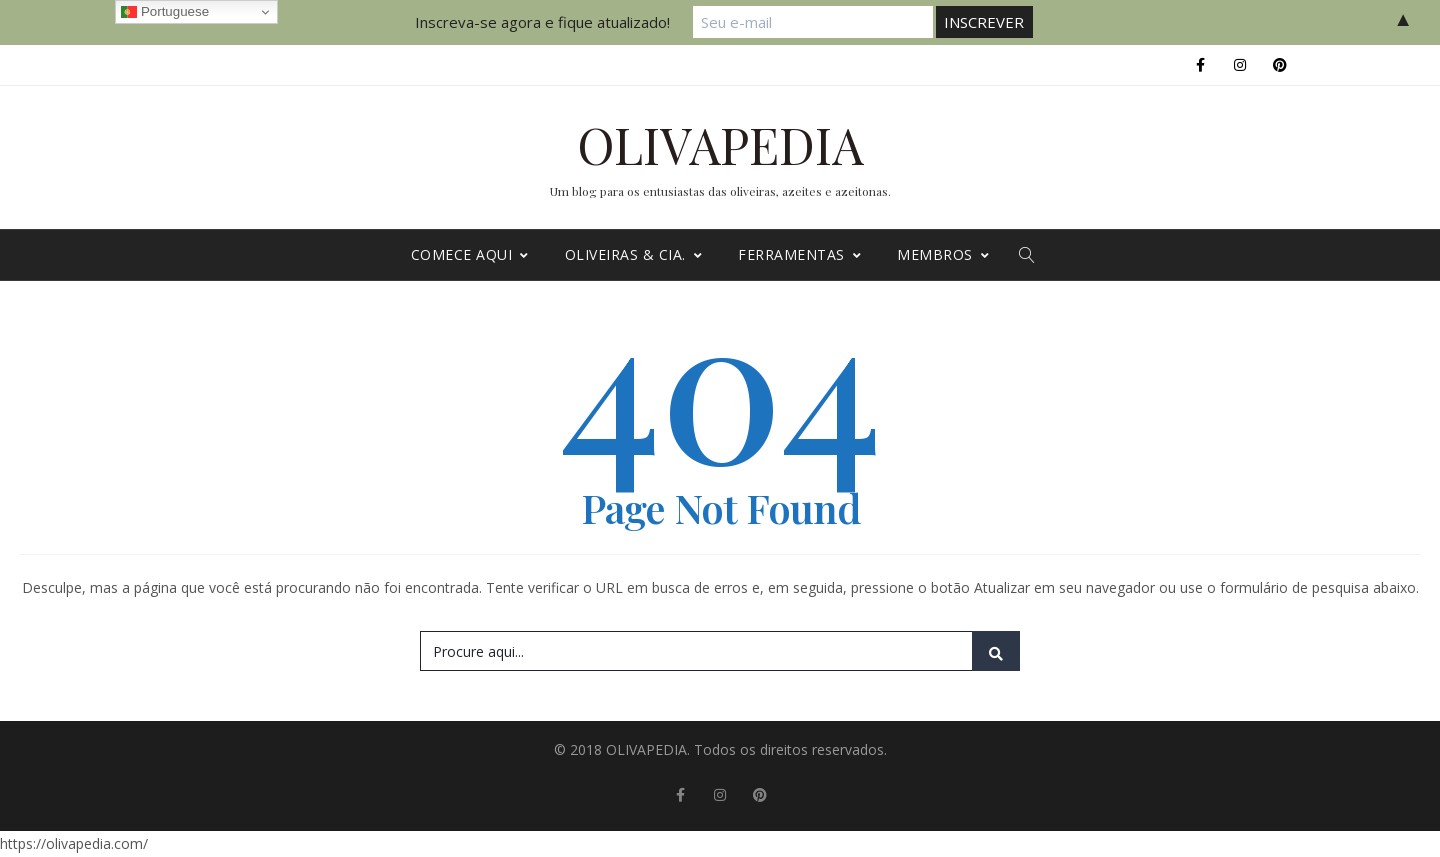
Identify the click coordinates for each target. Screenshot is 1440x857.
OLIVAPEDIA (720, 144)
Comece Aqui (470, 254)
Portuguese (165, 12)
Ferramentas (799, 254)
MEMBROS (943, 254)
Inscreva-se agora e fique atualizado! (542, 22)
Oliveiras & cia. (634, 254)
